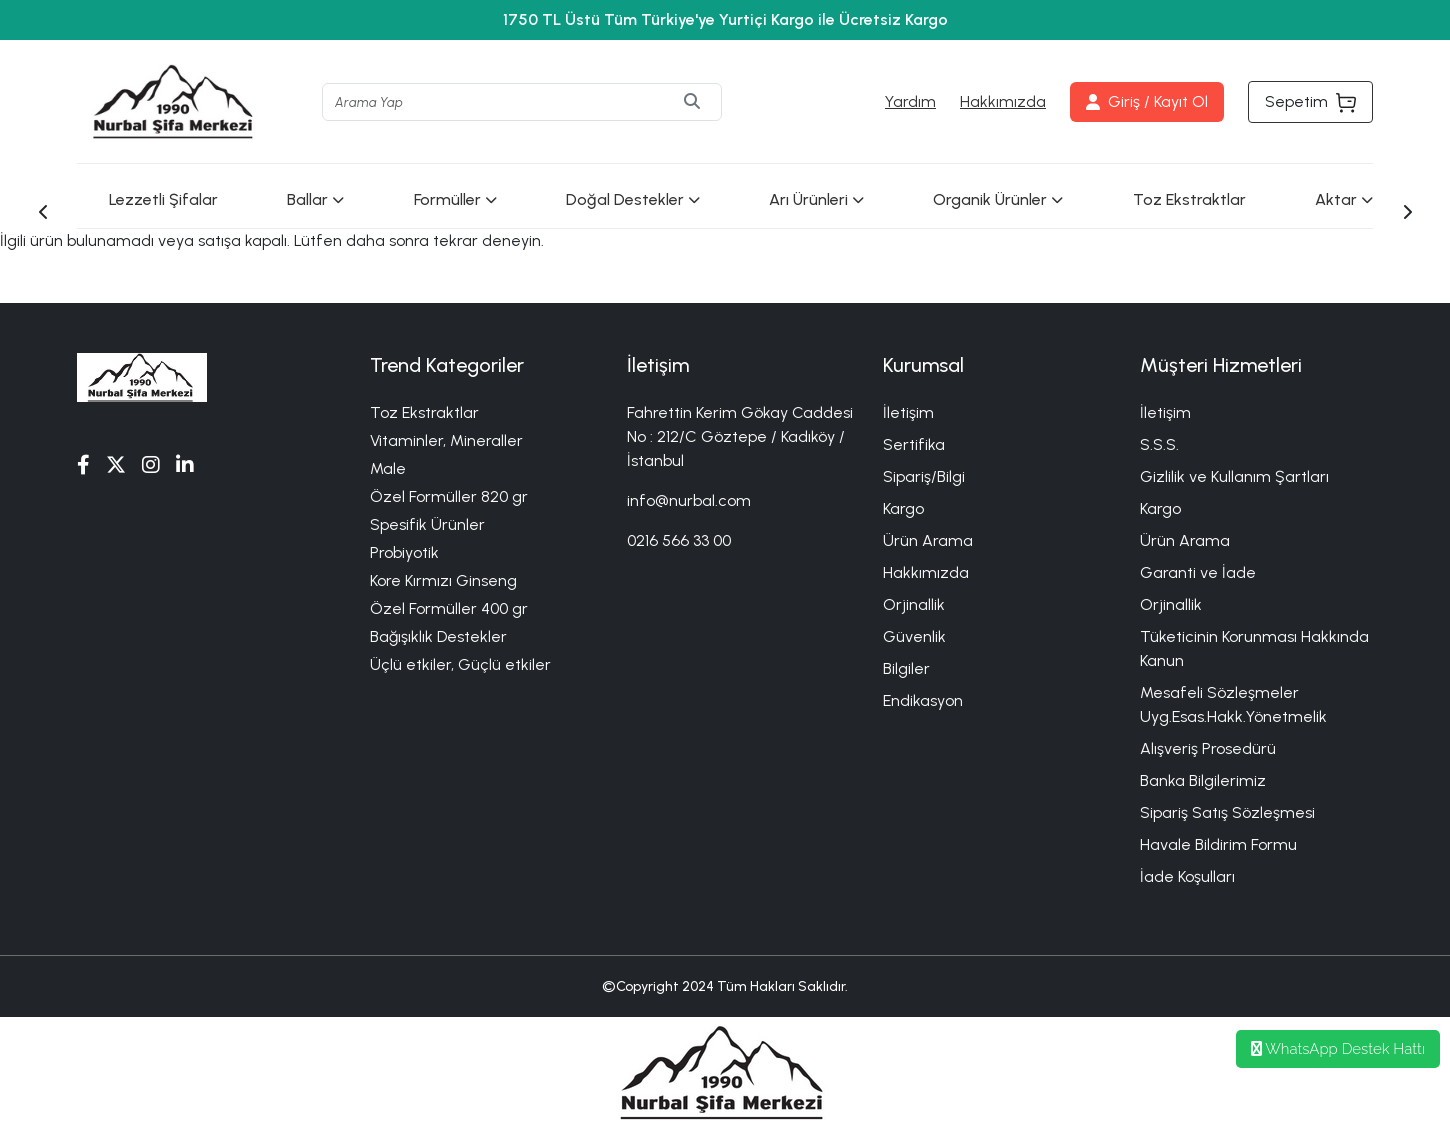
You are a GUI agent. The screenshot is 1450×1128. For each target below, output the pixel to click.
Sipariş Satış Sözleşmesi (1227, 812)
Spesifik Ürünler (427, 524)
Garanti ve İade (1198, 572)
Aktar (1344, 199)
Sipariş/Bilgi (924, 476)
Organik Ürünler (998, 199)
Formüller (455, 199)
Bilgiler (906, 668)
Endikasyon (923, 700)
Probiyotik (404, 552)
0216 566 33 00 (679, 540)
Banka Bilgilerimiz (1203, 780)
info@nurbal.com (689, 500)
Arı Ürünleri (816, 199)
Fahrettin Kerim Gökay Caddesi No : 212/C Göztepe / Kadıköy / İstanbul (740, 436)
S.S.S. (1159, 444)
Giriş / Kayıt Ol (1147, 101)
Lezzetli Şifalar (163, 199)
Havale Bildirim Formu (1218, 844)
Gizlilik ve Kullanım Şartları (1234, 476)
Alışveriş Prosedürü (1208, 748)
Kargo (903, 508)
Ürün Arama (928, 540)
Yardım (910, 101)
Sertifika (914, 444)
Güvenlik (914, 636)
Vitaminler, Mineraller (446, 440)
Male (388, 468)
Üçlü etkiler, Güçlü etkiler (460, 664)
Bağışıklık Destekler (438, 636)
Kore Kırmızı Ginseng (443, 580)
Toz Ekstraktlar (1189, 199)
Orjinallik (914, 604)
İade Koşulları (1187, 876)
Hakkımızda (1003, 101)
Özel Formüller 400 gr (449, 608)
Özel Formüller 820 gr (449, 496)
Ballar (315, 199)
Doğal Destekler (633, 199)
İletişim (908, 412)
